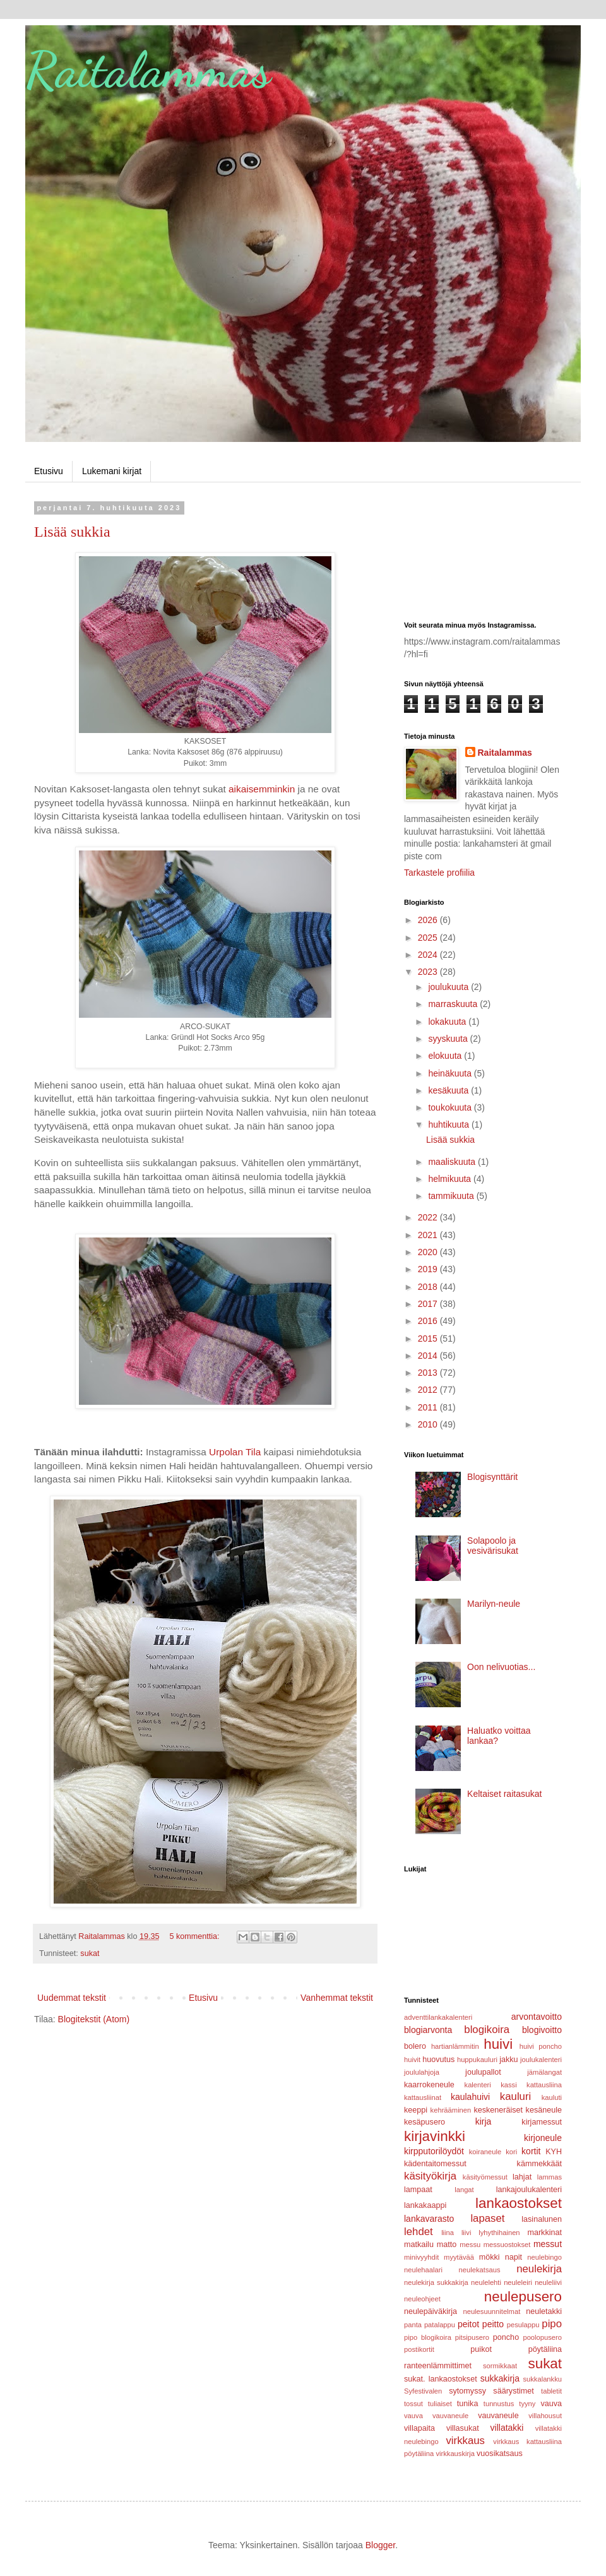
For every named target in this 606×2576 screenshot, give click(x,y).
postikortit (419, 2349)
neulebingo (544, 2257)
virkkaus (465, 2441)
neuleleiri (518, 2282)
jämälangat (544, 2072)
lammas (549, 2177)
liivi (466, 2232)
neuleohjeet (422, 2299)
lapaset (487, 2218)
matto (447, 2244)
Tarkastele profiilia (439, 873)
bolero (415, 2046)
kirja (483, 2121)
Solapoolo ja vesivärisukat (492, 1545)
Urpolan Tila (235, 1451)
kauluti (552, 2097)
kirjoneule (543, 2138)
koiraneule (485, 2152)
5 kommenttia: (196, 1936)
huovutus (438, 2059)
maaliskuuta (453, 1162)
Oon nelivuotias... (501, 1667)
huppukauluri (477, 2059)
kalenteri (478, 2085)
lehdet (418, 2232)
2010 (429, 1424)
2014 (429, 1356)
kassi (509, 2085)
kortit (530, 2151)
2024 (429, 955)
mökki (489, 2257)
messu (470, 2244)
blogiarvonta (428, 2030)
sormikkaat (500, 2366)
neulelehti (486, 2282)
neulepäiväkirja (430, 2311)
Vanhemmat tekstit (336, 1998)
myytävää (459, 2257)
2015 (429, 1338)
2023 (429, 972)
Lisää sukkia (72, 531)
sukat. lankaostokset (440, 2379)
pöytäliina (545, 2349)
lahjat (522, 2177)
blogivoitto (542, 2030)
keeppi (415, 2110)
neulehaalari (423, 2270)
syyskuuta (449, 1039)
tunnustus (499, 2403)
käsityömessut (485, 2177)
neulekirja (539, 2269)
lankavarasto (429, 2219)
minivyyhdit (421, 2257)
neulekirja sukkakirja (436, 2282)
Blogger (380, 2545)
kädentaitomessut (435, 2163)
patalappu (439, 2325)
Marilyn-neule (493, 1604)
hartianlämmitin (455, 2046)
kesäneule (544, 2110)
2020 (429, 1252)
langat (463, 2189)
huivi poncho (541, 2046)
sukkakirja (500, 2378)
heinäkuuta (450, 1073)
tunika (467, 2403)
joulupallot (483, 2072)
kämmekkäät (539, 2163)
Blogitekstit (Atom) (94, 2019)
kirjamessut (541, 2122)
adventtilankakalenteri (438, 2017)
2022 (429, 1217)
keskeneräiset (498, 2110)
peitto (493, 2324)
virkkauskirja (455, 2453)
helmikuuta (450, 1179)
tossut (413, 2403)
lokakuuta (448, 1022)
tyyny (527, 2403)
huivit (412, 2059)
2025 (429, 938)
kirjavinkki (434, 2136)
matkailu (419, 2244)
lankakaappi (425, 2205)
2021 (429, 1235)
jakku (508, 2059)
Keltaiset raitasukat (504, 1794)
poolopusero (542, 2337)
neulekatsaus (480, 2270)
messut (547, 2244)
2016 (429, 1321)
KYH (553, 2151)
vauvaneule (498, 2415)
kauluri (515, 2096)
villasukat (462, 2428)
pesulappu (523, 2325)
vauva (551, 2403)
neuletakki (544, 2311)
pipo (552, 2324)
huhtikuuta (450, 1124)
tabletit (551, 2391)
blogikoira (486, 2030)
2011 (429, 1407)
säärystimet (513, 2391)
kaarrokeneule (429, 2084)
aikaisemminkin (262, 789)
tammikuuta (452, 1196)
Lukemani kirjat (111, 471)
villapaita (419, 2428)
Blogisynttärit (492, 1477)
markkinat (544, 2232)
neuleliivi (548, 2282)
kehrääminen (451, 2110)
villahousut (545, 2415)
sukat (89, 1953)
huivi (498, 2044)
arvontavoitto (536, 2017)
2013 (429, 1373)
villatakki (507, 2428)
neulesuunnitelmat (491, 2311)
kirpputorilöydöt (434, 2151)
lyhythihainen (499, 2232)
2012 (429, 1390)
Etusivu (48, 471)
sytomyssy (467, 2391)
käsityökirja (430, 2176)
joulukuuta (449, 987)
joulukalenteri (541, 2059)
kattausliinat (422, 2097)
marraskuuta (454, 1004)
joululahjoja (421, 2072)
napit (513, 2257)
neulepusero (523, 2297)
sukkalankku (542, 2379)
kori (511, 2152)
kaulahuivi (470, 2097)
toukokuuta (450, 1107)
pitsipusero (472, 2337)
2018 (429, 1287)
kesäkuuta (449, 1090)
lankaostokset (518, 2203)
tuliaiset (440, 2403)
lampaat (418, 2189)
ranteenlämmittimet (438, 2365)
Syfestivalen (423, 2391)
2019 (429, 1269)
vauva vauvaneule (436, 2415)
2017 (429, 1304)
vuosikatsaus (500, 2453)
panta (413, 2325)
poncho (506, 2337)
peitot (468, 2324)
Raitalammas (148, 69)
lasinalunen (541, 2219)
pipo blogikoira (427, 2337)
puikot (481, 2349)
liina (447, 2232)
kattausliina (544, 2085)
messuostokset (507, 2244)
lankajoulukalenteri (529, 2189)
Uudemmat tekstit (71, 1998)
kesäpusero (424, 2122)
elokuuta (446, 1056)
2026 (429, 920)
